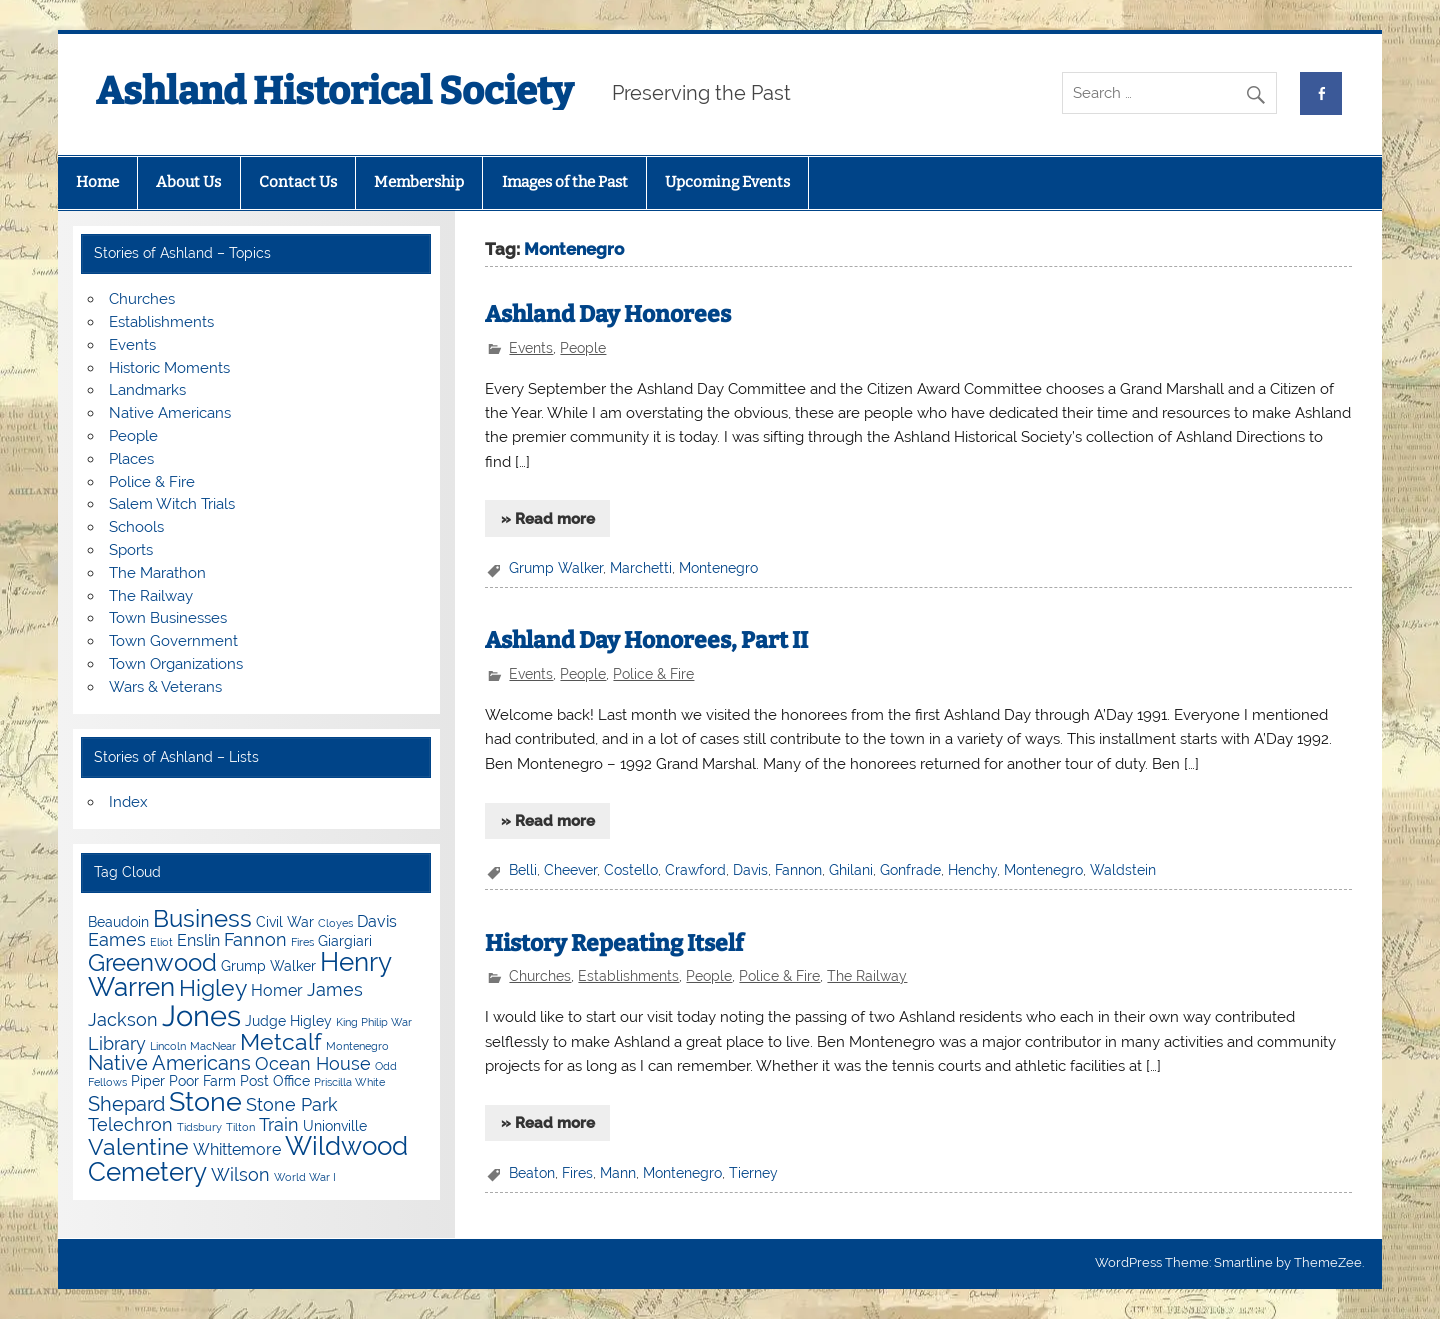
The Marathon (157, 573)
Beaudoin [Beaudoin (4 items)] (118, 922)
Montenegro (718, 568)
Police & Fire (653, 674)
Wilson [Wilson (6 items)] (240, 1174)
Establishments (628, 976)
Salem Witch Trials (172, 504)
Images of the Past (565, 182)
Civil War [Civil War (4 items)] (285, 922)
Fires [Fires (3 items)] (302, 942)
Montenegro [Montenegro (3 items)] (357, 1046)
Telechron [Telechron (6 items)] (130, 1124)
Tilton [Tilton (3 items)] (240, 1127)
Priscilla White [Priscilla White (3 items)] (349, 1082)
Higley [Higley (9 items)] (213, 987)
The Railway (867, 976)
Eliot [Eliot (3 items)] (161, 942)
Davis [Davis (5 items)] (377, 921)
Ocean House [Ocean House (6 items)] (313, 1063)
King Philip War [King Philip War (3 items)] (374, 1022)
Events (531, 348)
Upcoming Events (727, 182)
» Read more (548, 519)
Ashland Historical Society (334, 91)
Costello (631, 870)
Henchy (972, 870)
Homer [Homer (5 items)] (277, 990)
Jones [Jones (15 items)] (201, 1015)
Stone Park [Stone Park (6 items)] (292, 1104)
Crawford (695, 870)
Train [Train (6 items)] (279, 1124)
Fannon (798, 870)
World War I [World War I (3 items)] (305, 1177)
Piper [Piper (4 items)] (148, 1081)
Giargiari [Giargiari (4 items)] (345, 941)
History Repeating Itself (614, 943)
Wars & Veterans (165, 687)
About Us (188, 182)
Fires (577, 1173)
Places (131, 459)
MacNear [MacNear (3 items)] (213, 1046)
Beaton (532, 1173)
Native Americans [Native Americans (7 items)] (169, 1063)
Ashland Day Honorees (608, 314)
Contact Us (298, 182)
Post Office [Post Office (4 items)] (275, 1081)
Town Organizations (176, 664)
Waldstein (1123, 870)
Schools (136, 527)
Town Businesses (168, 618)
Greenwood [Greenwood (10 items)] (152, 962)
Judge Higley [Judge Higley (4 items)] (288, 1021)
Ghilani (851, 870)
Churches (540, 976)
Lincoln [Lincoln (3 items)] (168, 1046)
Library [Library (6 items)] (117, 1043)
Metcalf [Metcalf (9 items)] (281, 1041)
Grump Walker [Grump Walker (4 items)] (268, 966)
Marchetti (641, 568)
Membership (419, 182)
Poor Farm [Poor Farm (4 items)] (202, 1081)
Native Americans (170, 413)
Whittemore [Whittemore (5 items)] (237, 1149)
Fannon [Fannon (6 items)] (255, 939)
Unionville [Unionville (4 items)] (335, 1126)
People (583, 348)
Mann (618, 1173)
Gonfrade (910, 870)
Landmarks (147, 390)
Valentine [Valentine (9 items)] (138, 1146)
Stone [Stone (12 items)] (205, 1101)
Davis (750, 870)
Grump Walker (556, 568)
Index (128, 802)
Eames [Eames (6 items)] (117, 939)
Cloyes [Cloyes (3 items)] (335, 923)
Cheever (570, 870)
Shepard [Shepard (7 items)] (126, 1104)
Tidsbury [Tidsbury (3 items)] (199, 1127)
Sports (131, 550)
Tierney (753, 1173)
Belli (523, 870)
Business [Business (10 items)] (202, 918)
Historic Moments (169, 368)
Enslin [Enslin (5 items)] (198, 940)
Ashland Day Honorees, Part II (646, 640)
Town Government (173, 641)
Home (97, 182)
